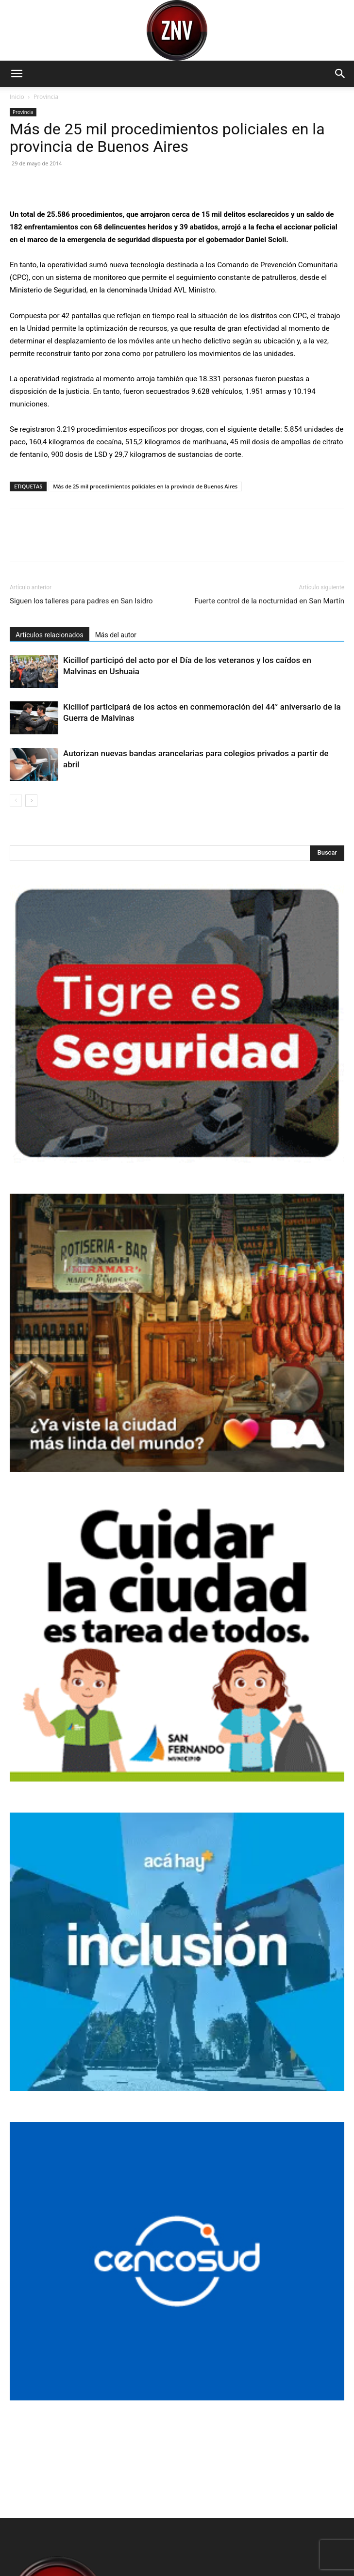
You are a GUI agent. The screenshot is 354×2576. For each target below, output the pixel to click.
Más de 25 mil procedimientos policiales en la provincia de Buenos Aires (145, 486)
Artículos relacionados (50, 635)
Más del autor (115, 635)
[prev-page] (16, 800)
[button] (16, 74)
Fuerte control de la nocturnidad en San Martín (269, 601)
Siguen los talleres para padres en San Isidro (81, 601)
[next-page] (31, 800)
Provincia (46, 97)
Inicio (17, 97)
